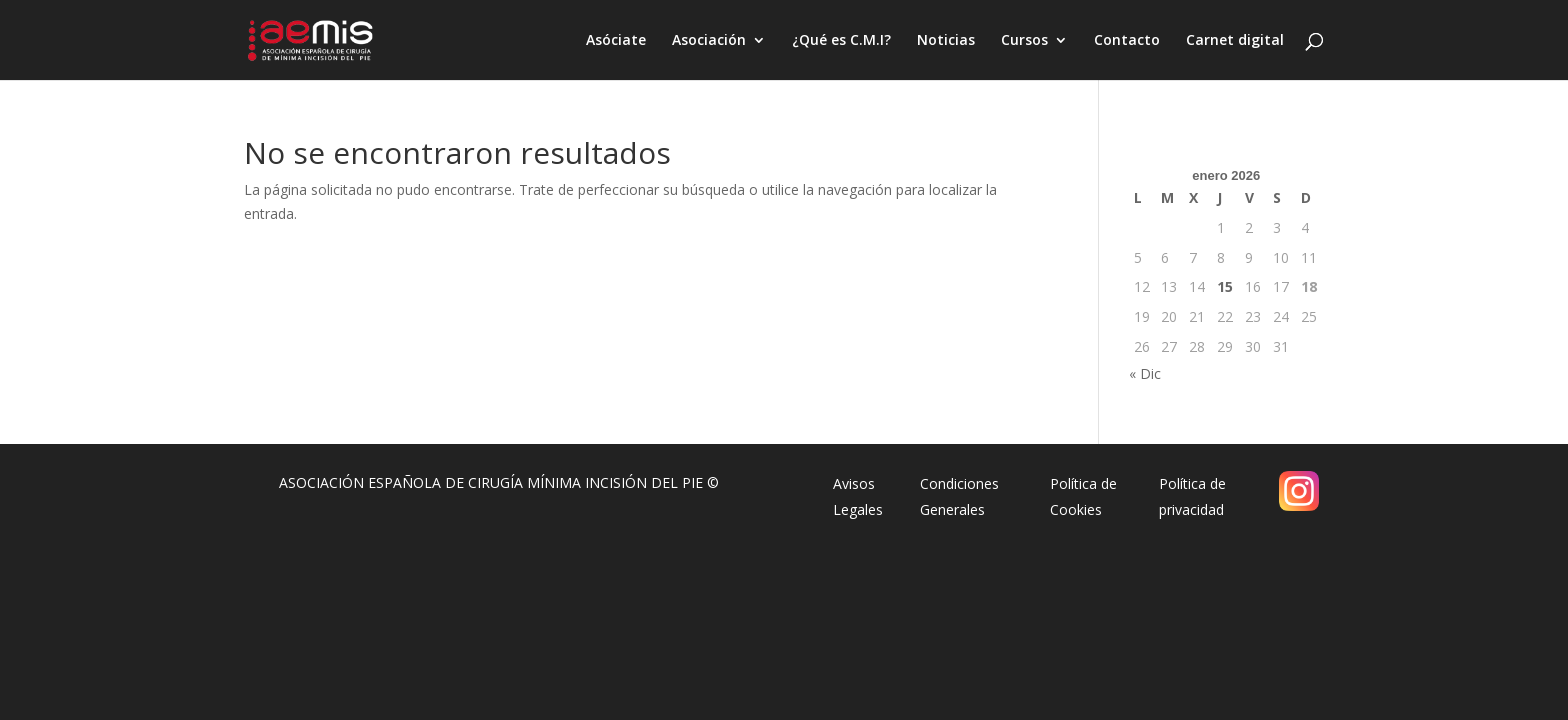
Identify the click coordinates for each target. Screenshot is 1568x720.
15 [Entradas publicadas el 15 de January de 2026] (1225, 286)
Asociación (709, 41)
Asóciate (616, 41)
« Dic (1145, 373)
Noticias (946, 41)
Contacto (1127, 41)
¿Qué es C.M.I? (841, 41)
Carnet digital (1235, 41)
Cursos (1024, 41)
